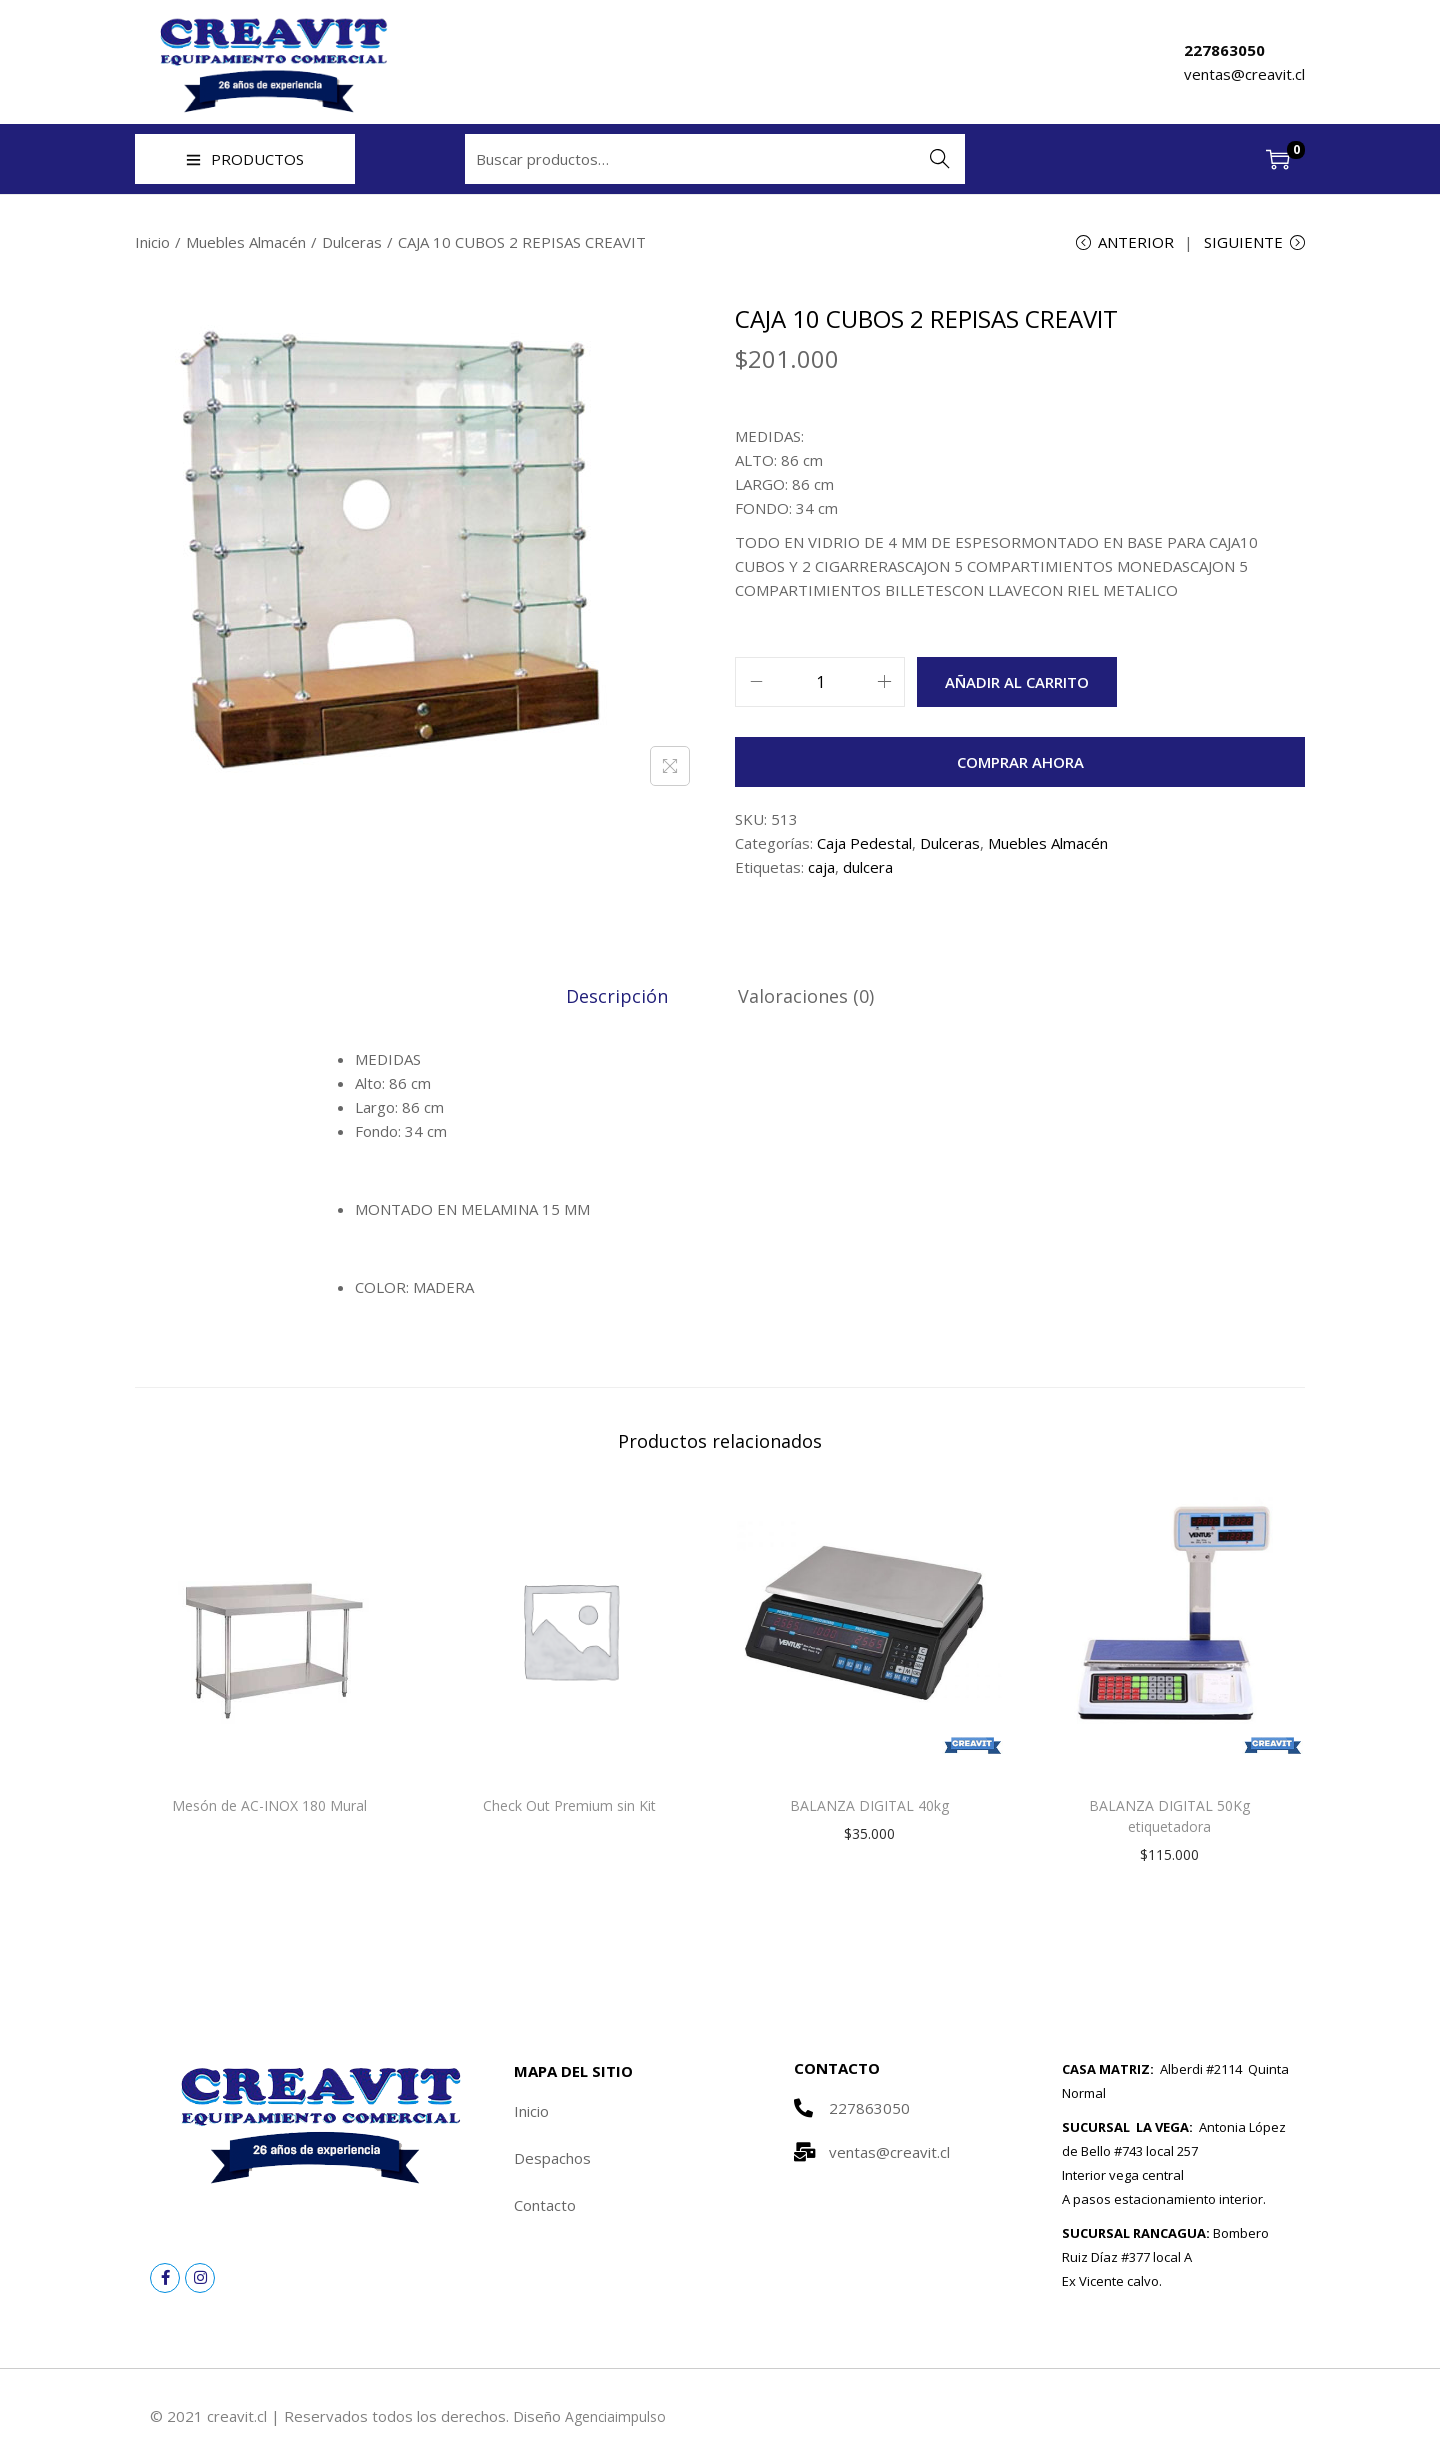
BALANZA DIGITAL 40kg (869, 1807)
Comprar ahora (1020, 765)
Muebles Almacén (246, 242)
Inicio (152, 242)
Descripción (620, 998)
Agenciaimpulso (618, 2418)
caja (821, 870)
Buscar (940, 159)
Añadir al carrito (1017, 685)
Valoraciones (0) (803, 998)
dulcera (868, 870)
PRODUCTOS (245, 159)
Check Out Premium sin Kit (569, 1807)
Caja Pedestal (864, 846)
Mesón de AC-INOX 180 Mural (269, 1807)
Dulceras (352, 242)
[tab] (620, 998)
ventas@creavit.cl (1244, 74)
